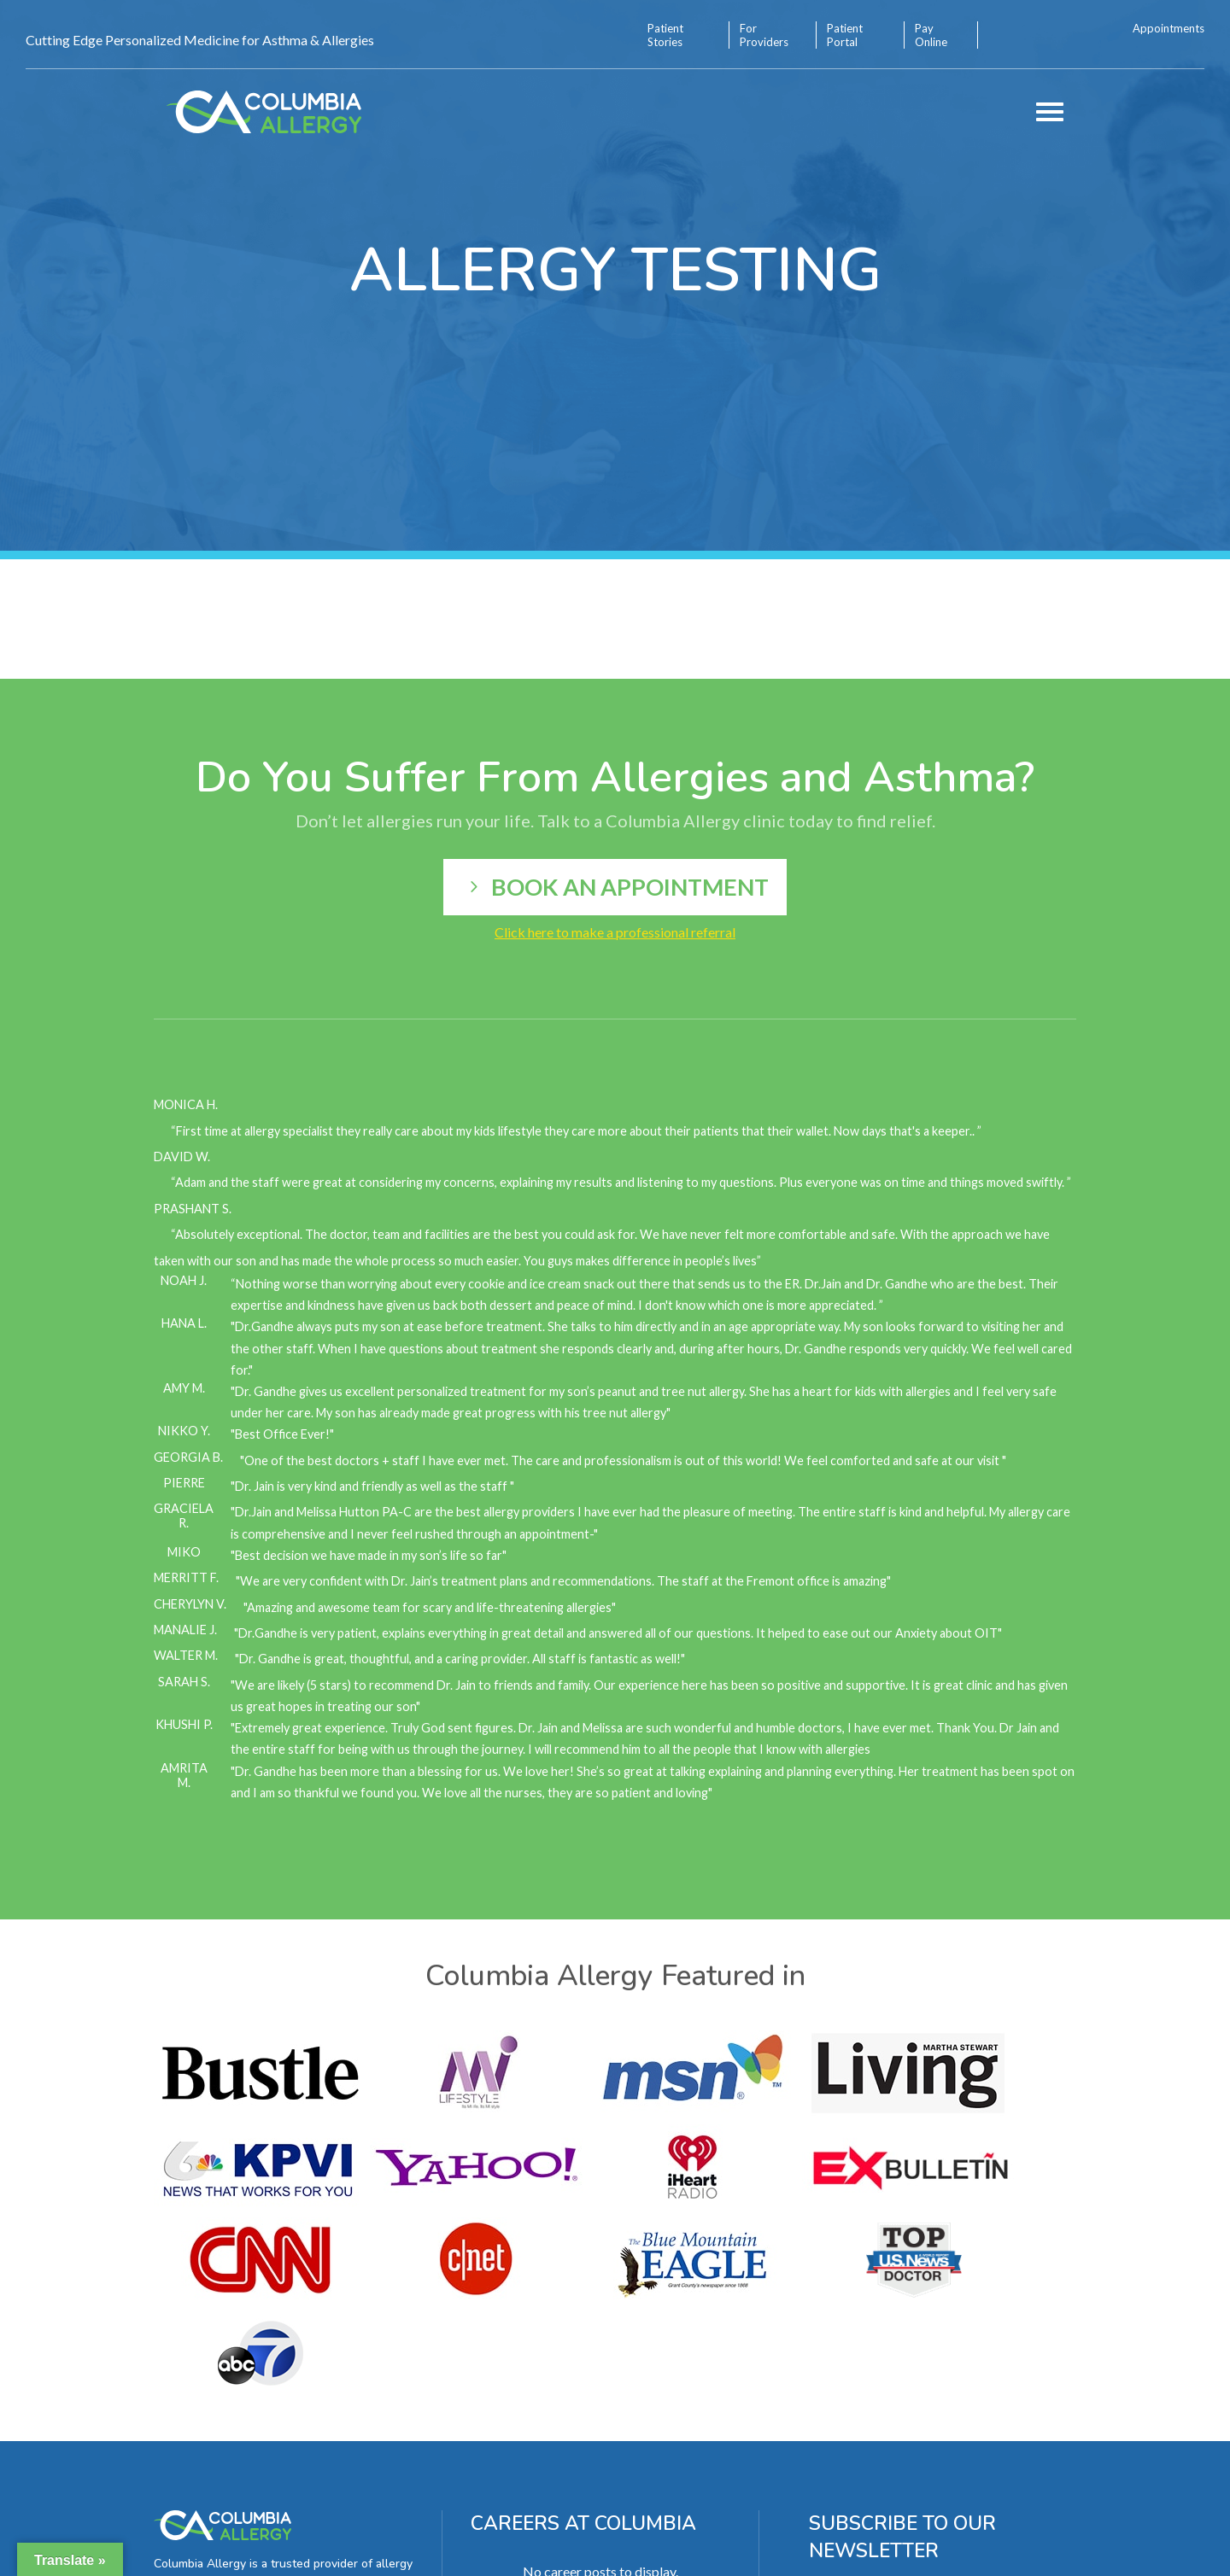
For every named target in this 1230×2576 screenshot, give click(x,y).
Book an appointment (630, 887)
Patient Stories (665, 35)
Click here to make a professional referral (615, 932)
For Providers (764, 35)
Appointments (1168, 28)
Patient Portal (845, 35)
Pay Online (931, 35)
